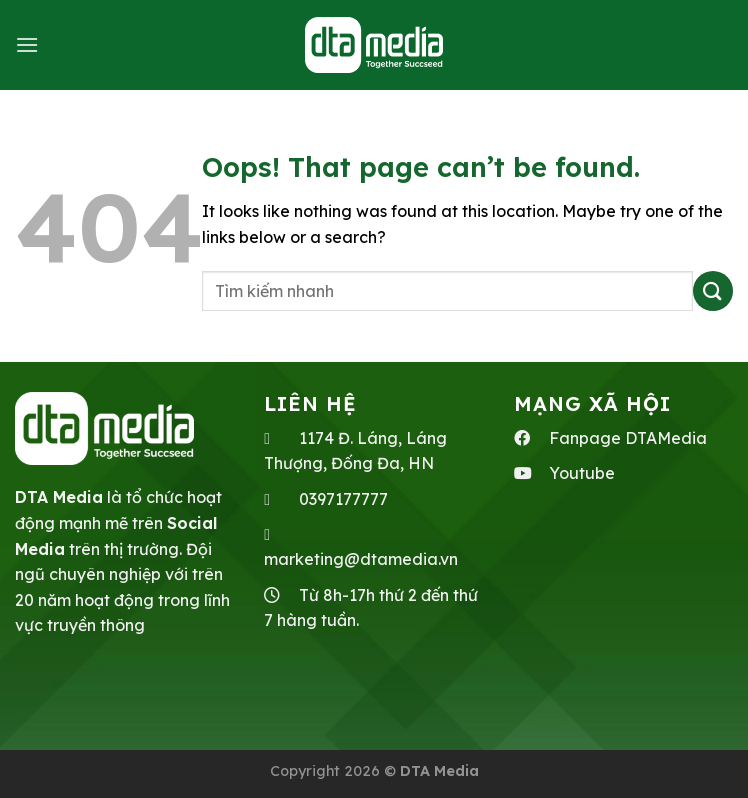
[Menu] (27, 44)
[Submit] (713, 290)
